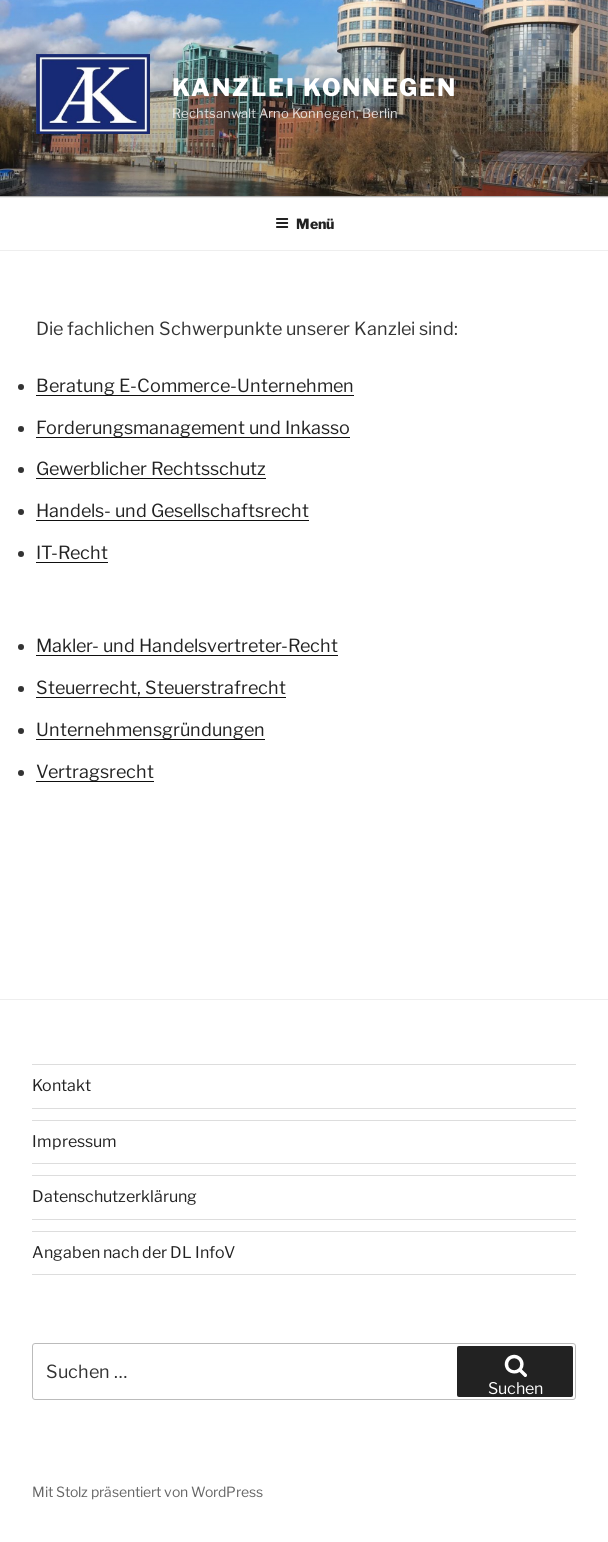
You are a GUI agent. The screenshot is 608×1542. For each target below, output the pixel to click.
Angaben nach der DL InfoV (133, 1252)
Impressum (74, 1141)
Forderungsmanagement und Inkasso (193, 427)
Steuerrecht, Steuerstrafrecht (161, 687)
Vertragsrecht (95, 771)
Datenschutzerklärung (114, 1196)
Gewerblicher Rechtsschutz (151, 468)
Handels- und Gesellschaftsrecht (172, 510)
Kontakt (61, 1085)
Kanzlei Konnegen (314, 87)
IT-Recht (72, 552)
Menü (304, 223)
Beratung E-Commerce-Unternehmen (195, 385)
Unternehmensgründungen (150, 729)
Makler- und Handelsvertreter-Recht (187, 645)
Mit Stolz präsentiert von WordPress (147, 1491)
